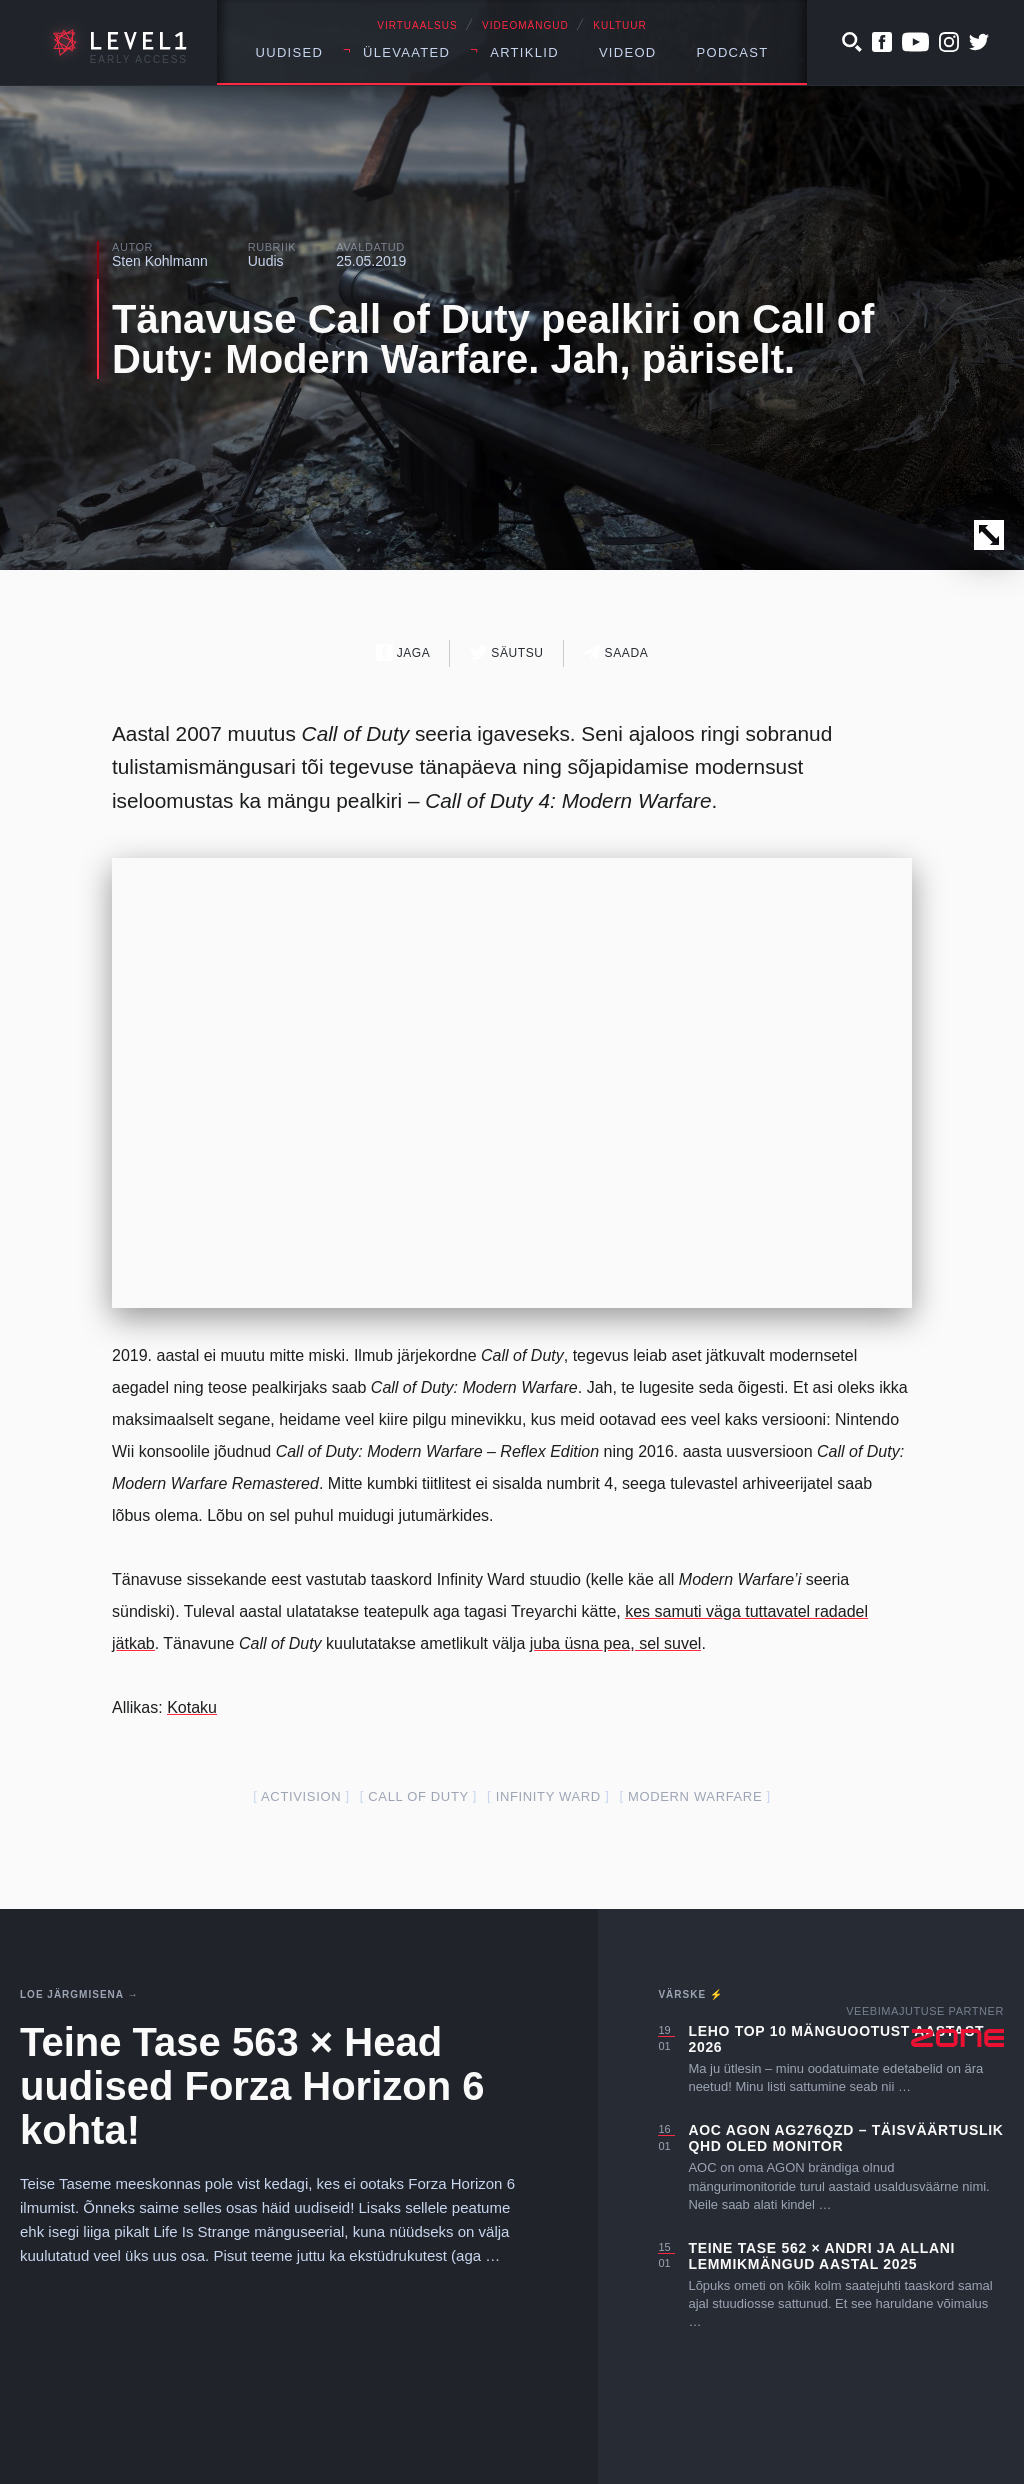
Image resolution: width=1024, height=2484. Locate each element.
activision (301, 1796)
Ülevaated (406, 52)
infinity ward (548, 1796)
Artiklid (524, 52)
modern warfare (695, 1796)
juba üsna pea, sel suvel (616, 1643)
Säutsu (506, 652)
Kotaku (192, 1707)
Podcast (733, 52)
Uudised (290, 52)
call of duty (418, 1796)
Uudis (266, 261)
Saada (616, 652)
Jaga (403, 652)
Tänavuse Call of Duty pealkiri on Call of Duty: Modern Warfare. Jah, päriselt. (493, 339)
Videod (628, 52)
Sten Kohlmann (160, 261)
